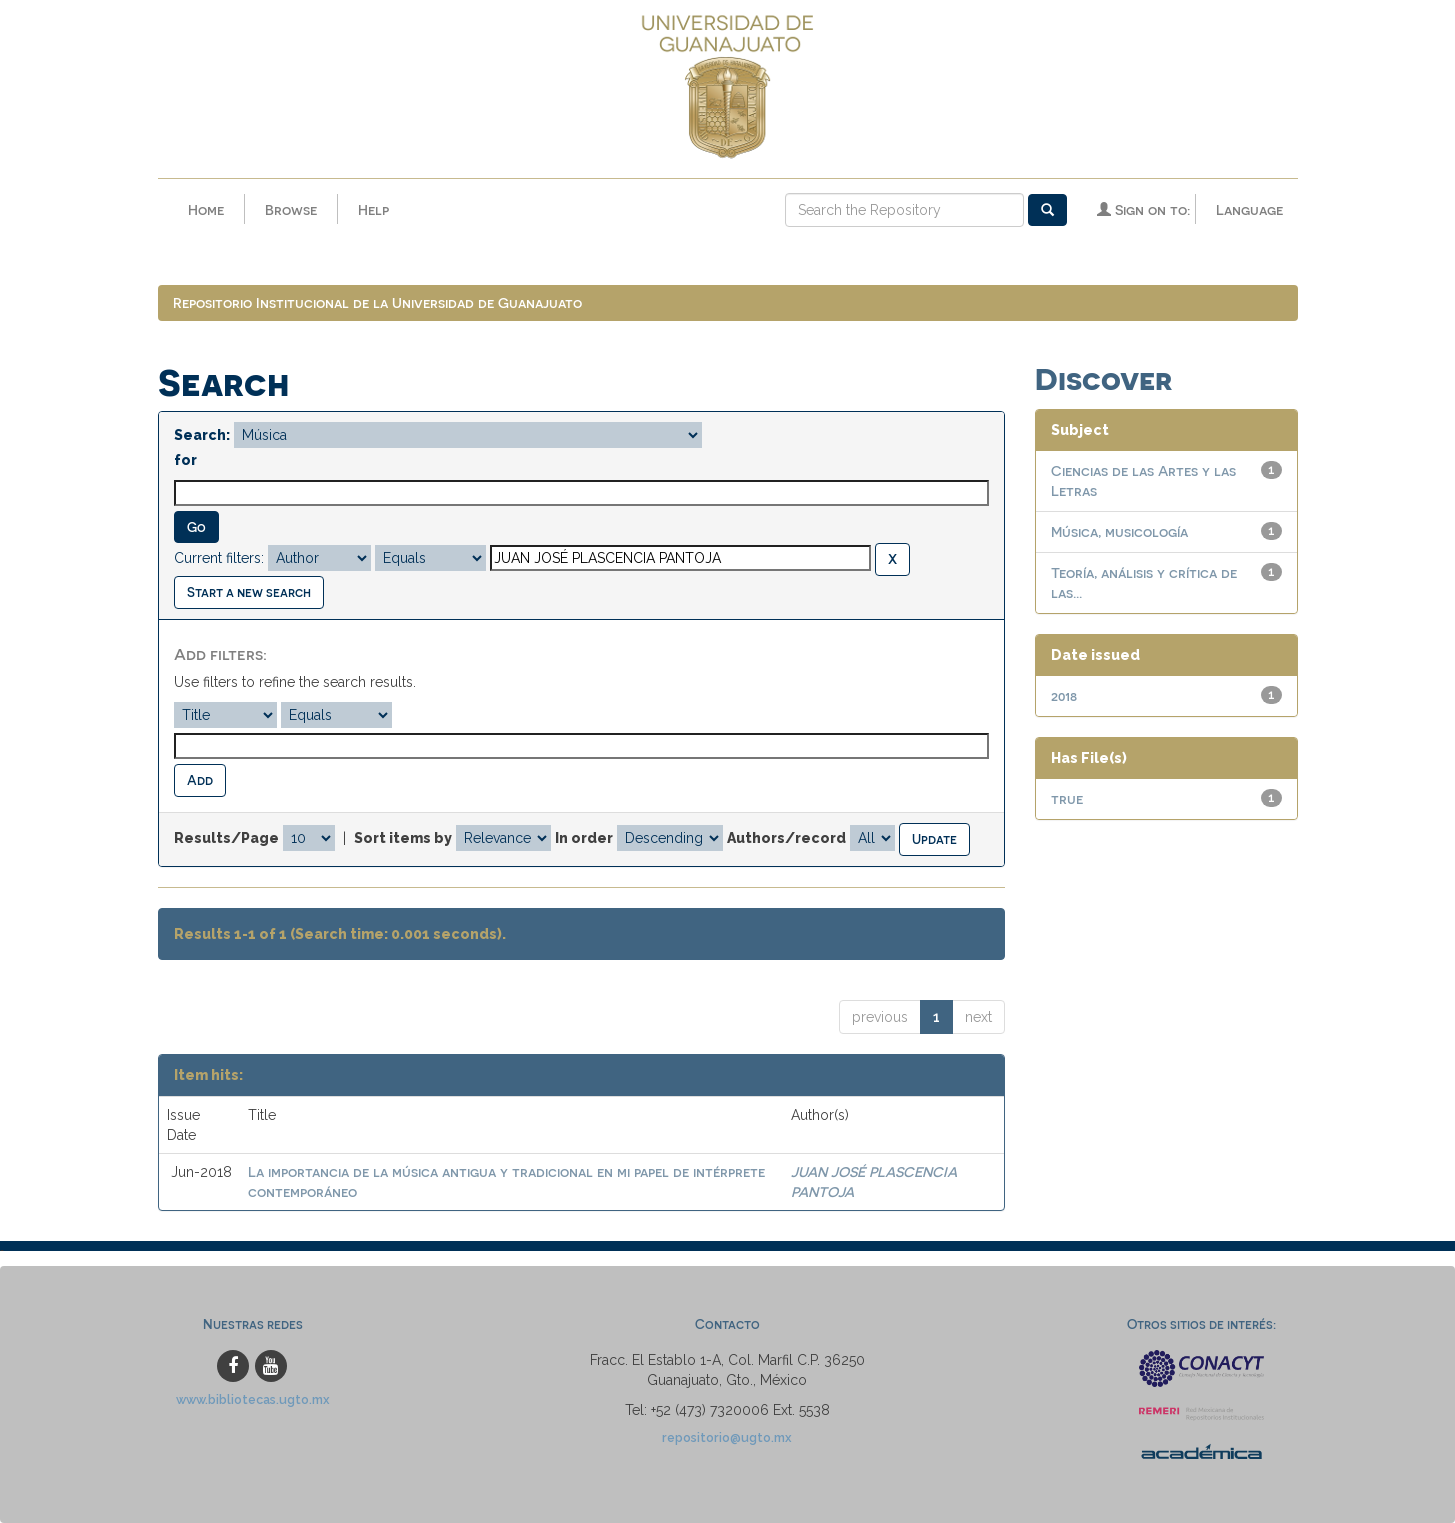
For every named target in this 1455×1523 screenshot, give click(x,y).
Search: (202, 435)
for (185, 460)
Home (206, 209)
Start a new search (249, 591)
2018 (1064, 695)
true (1067, 798)
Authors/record (786, 838)
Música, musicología (1119, 531)
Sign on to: (1143, 209)
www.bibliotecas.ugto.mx (253, 1399)
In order (584, 838)
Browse (291, 209)
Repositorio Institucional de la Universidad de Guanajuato (377, 302)
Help (373, 209)
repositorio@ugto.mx (727, 1437)
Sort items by (403, 838)
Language (1249, 209)
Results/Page (226, 838)
